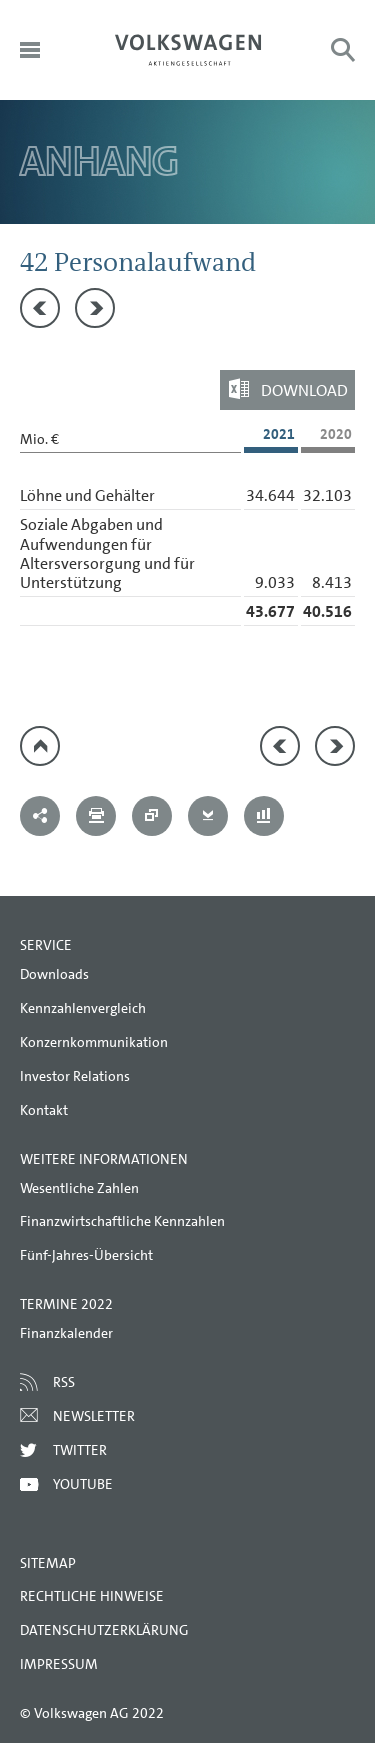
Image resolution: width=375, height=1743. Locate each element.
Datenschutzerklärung (104, 1630)
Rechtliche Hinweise (92, 1596)
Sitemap (48, 1563)
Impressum (59, 1664)
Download (304, 390)
